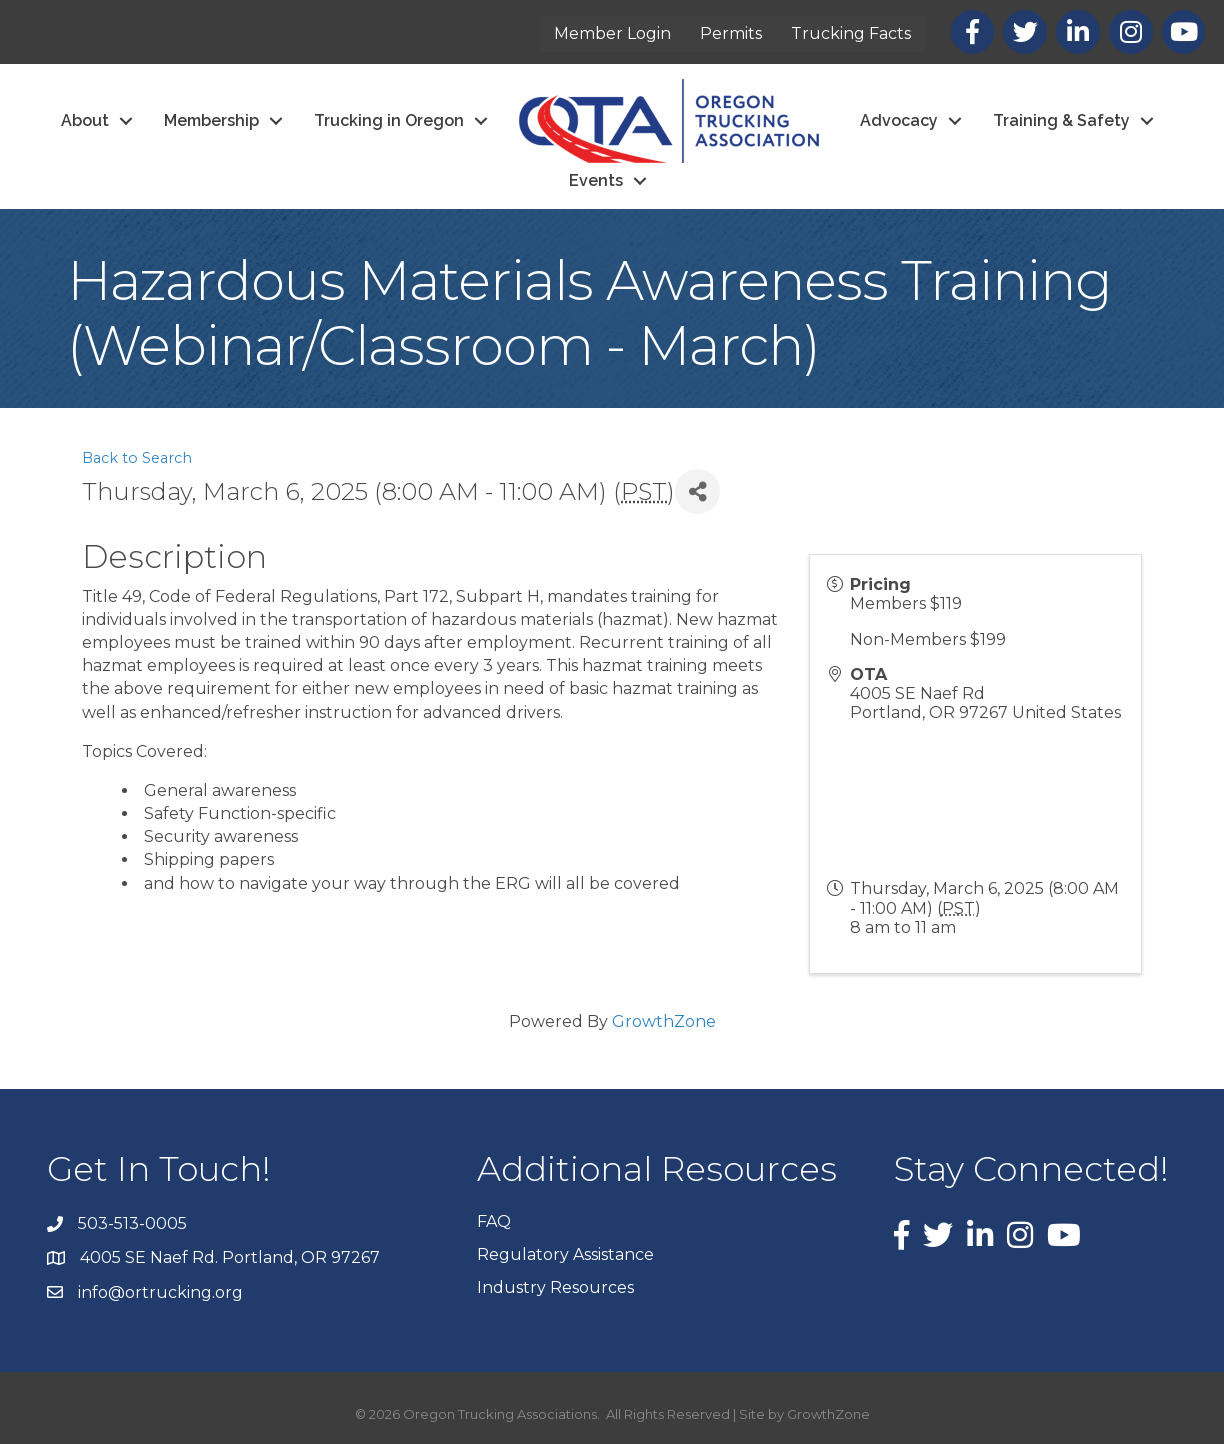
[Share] (697, 491)
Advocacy (899, 120)
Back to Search (137, 458)
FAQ (494, 1221)
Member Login (613, 33)
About (85, 120)
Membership (211, 120)
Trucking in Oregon (389, 120)
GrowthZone (664, 1021)
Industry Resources (555, 1287)
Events (596, 180)
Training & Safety (1061, 120)
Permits (732, 33)
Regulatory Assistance (565, 1254)
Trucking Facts (852, 33)
